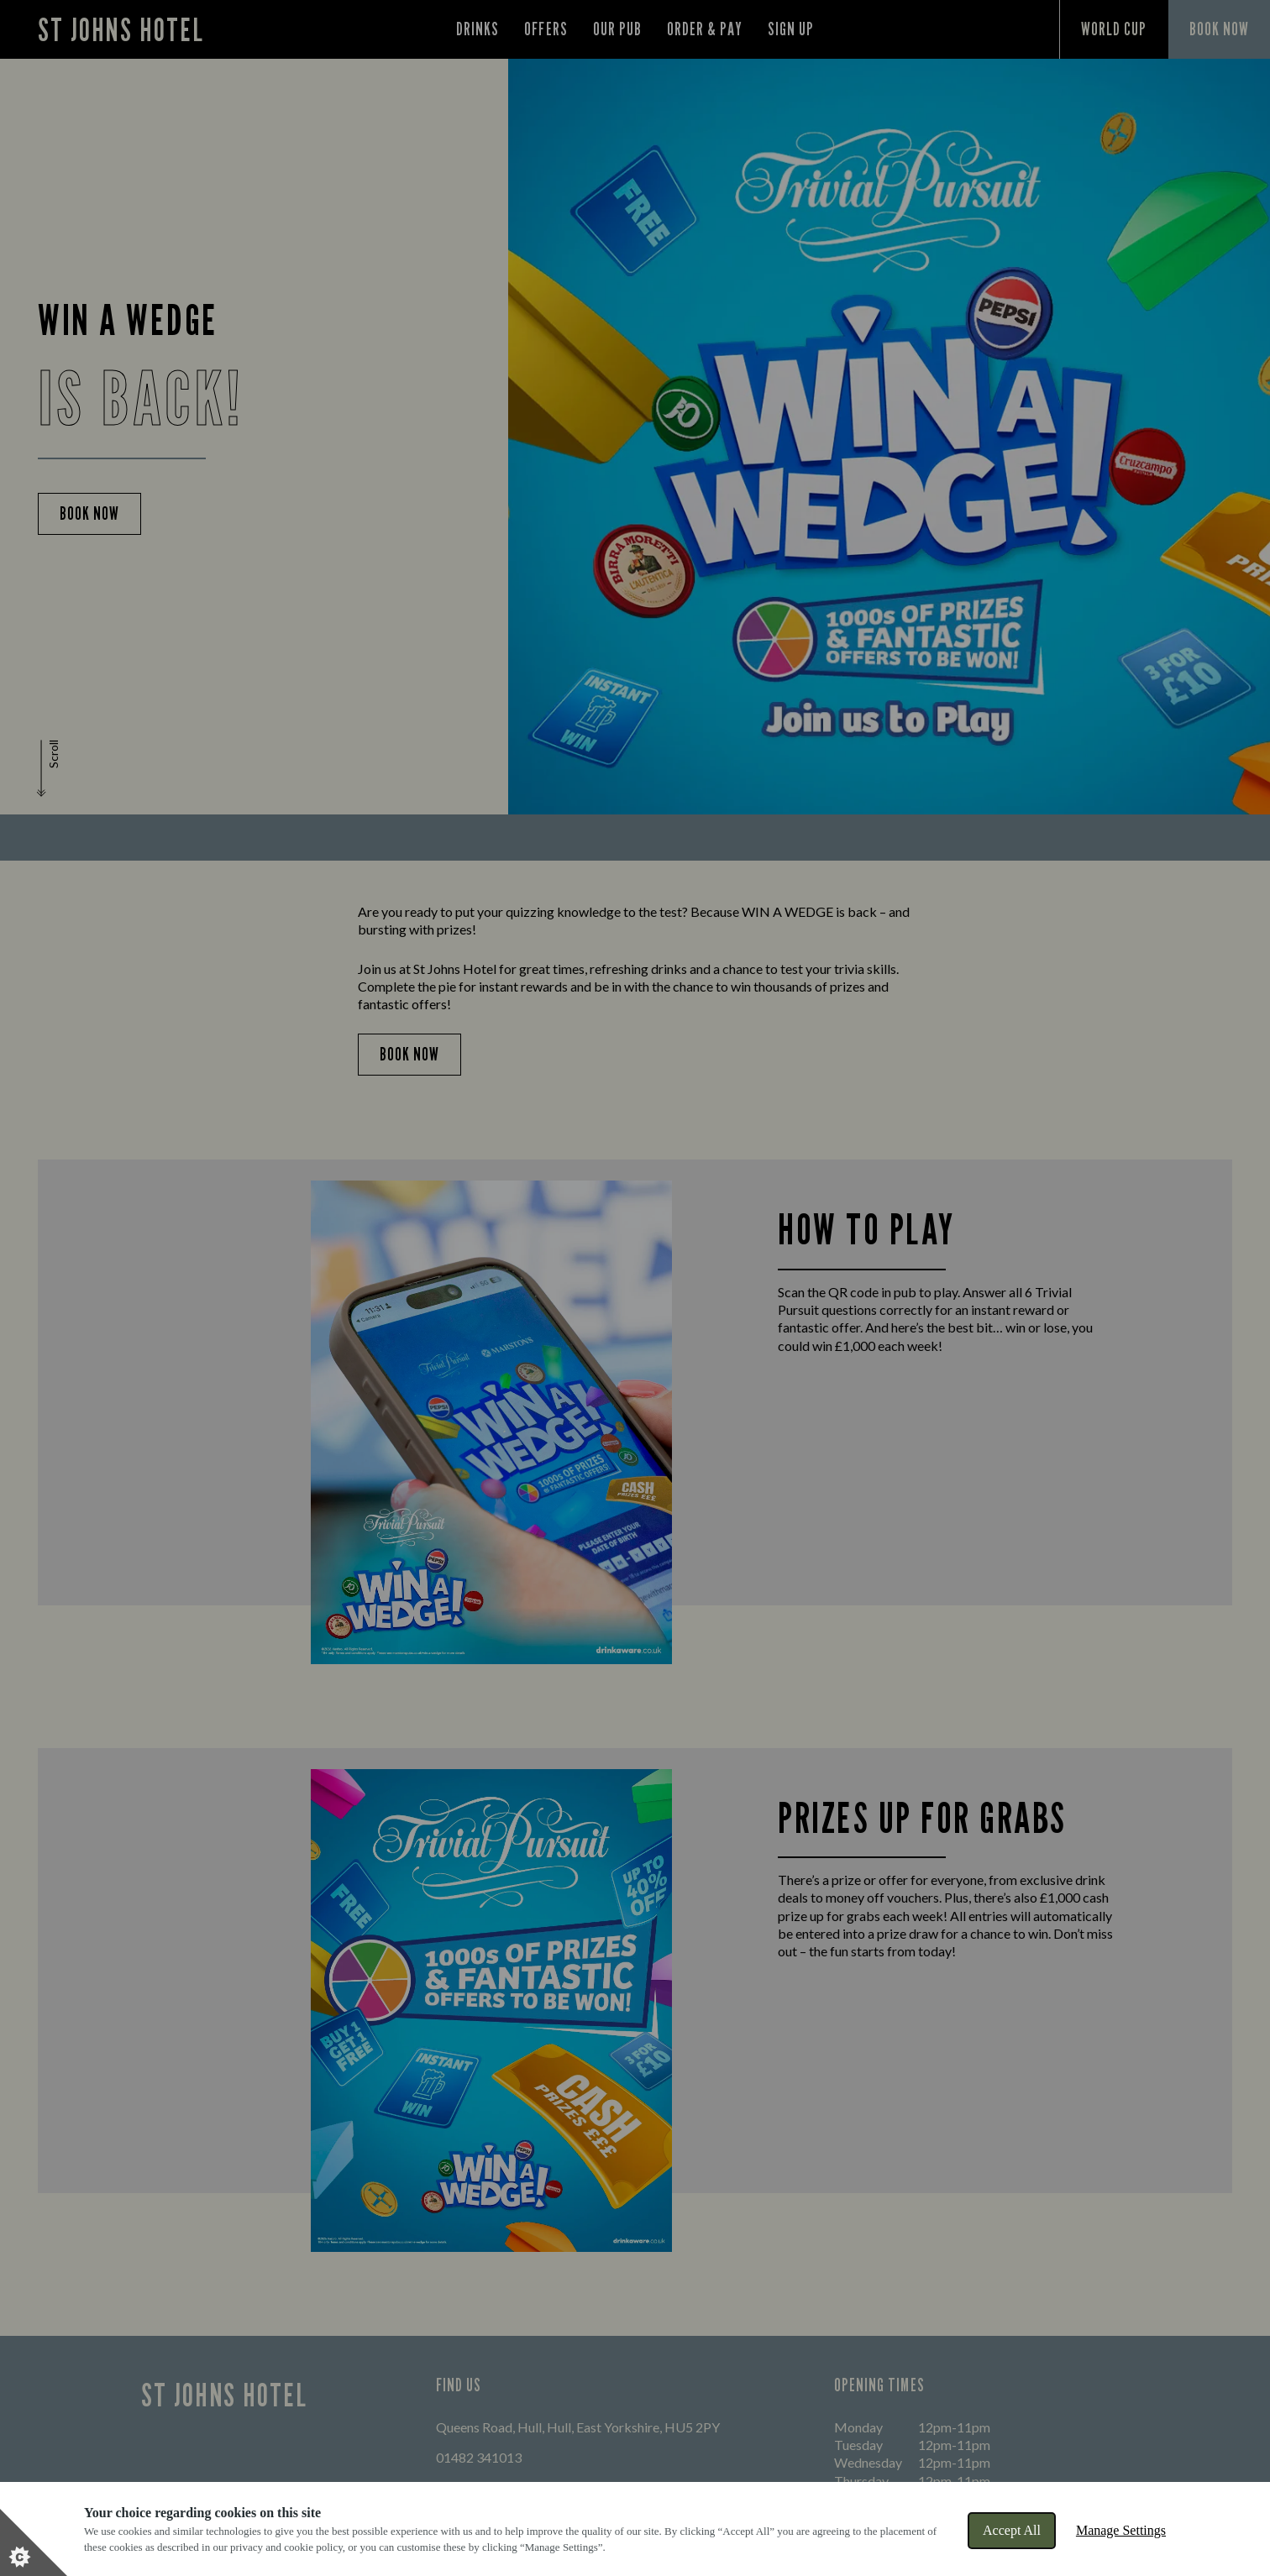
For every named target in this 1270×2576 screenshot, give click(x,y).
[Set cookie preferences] (33, 2542)
